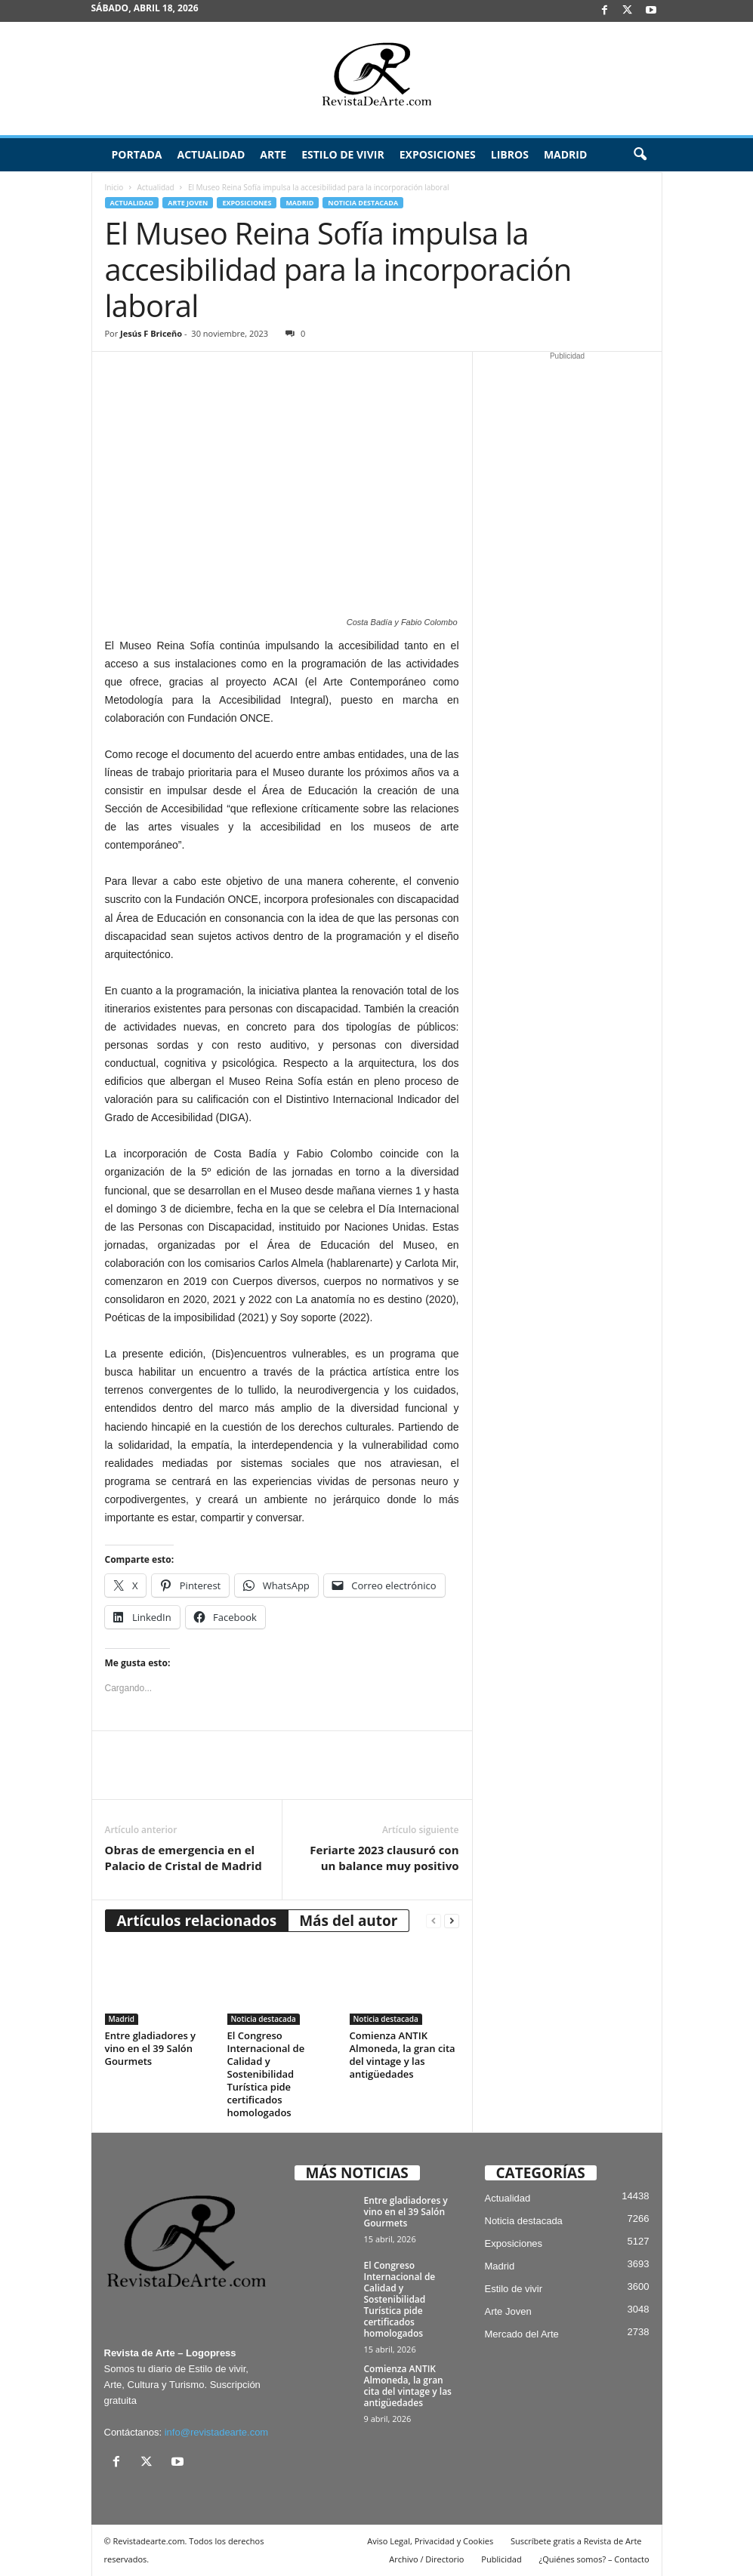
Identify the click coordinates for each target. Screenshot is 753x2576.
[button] (639, 154)
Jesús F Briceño (151, 333)
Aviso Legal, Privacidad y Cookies (430, 2541)
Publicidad (501, 2559)
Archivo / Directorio (426, 2559)
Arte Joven (188, 203)
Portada (137, 154)
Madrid (565, 154)
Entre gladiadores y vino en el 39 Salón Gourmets (150, 2048)
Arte (273, 154)
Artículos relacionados (197, 1920)
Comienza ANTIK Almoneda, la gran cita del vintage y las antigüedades (402, 2055)
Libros (510, 154)
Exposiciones (438, 154)
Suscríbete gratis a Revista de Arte (576, 2541)
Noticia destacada (363, 203)
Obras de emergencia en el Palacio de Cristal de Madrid (183, 1857)
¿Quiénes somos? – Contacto (594, 2559)
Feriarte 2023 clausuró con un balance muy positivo (384, 1857)
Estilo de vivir (342, 154)
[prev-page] (433, 1921)
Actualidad (211, 154)
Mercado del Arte (522, 2334)
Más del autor (348, 1920)
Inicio (114, 187)
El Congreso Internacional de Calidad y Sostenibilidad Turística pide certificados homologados (266, 2074)
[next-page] (451, 1921)
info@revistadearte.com (216, 2432)
